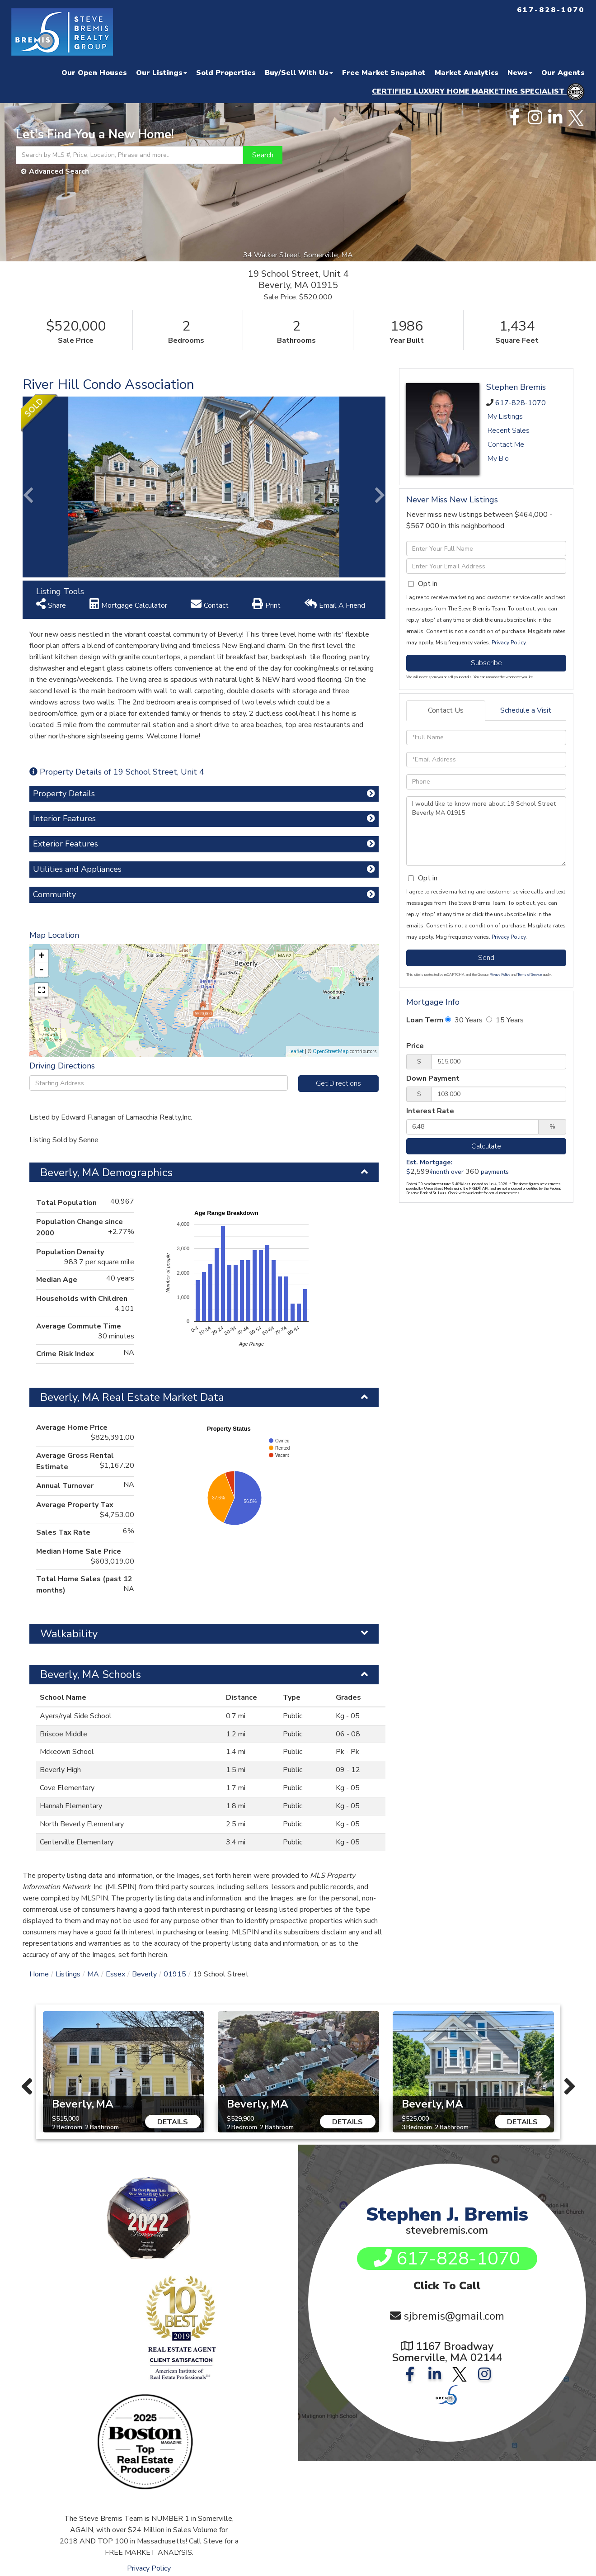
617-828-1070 (520, 403)
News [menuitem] (519, 73)
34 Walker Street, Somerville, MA (298, 255)
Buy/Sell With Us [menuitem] (299, 73)
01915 (175, 1974)
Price (415, 1046)
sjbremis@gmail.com (454, 2318)
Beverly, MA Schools (90, 1674)
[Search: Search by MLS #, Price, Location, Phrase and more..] (129, 155)
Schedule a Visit (525, 710)
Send (486, 958)
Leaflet (296, 1051)
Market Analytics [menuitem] (466, 73)
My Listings (505, 416)
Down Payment (433, 1078)
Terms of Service (529, 974)
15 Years (505, 1020)
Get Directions (338, 1083)
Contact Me (506, 444)
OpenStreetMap (330, 1051)
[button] (262, 155)
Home (39, 1974)
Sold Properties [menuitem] (226, 73)
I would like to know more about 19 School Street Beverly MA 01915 (486, 831)
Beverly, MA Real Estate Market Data (132, 1397)
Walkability (69, 1633)
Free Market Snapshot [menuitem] (384, 73)
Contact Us (446, 710)
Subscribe (486, 663)
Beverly (144, 1974)
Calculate (486, 1146)
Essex (115, 1974)
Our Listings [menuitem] (161, 73)
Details (172, 2122)
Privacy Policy (509, 642)
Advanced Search (59, 171)
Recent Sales (509, 430)
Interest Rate (430, 1111)
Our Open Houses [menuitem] (94, 73)
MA (93, 1974)
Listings (68, 1974)
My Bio (498, 458)
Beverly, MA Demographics (106, 1172)
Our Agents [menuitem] (563, 73)
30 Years (464, 1020)
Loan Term (424, 1020)
